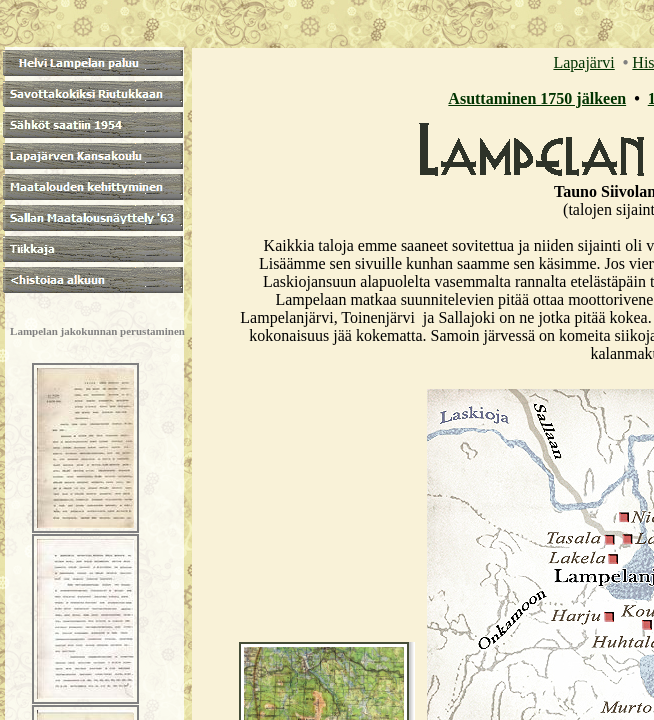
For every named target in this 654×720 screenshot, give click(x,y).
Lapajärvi (583, 62)
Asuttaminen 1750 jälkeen (537, 98)
